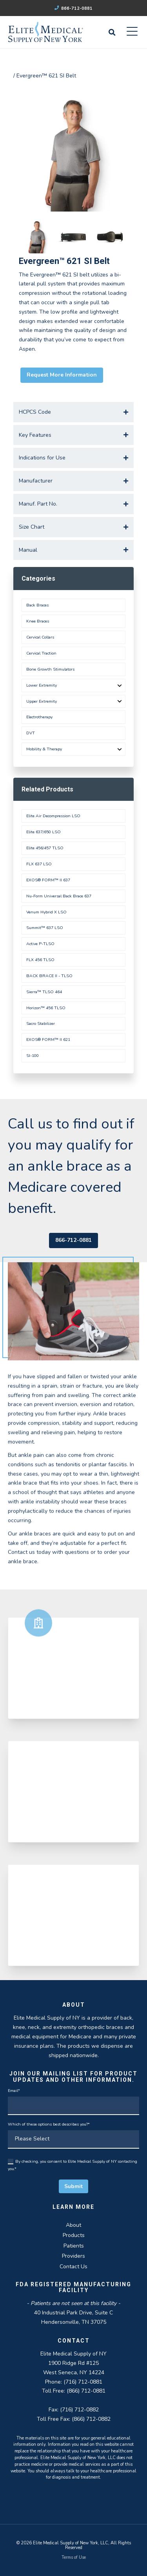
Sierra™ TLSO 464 (44, 992)
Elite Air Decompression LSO (53, 816)
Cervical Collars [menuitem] (40, 637)
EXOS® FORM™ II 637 (48, 880)
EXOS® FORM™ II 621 (48, 1039)
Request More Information (62, 375)
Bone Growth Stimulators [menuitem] (50, 669)
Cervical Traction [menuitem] (41, 653)
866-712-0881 (73, 8)
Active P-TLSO (40, 944)
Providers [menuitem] (73, 2256)
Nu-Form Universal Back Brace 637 (58, 896)
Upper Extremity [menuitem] (41, 701)
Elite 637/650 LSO (43, 832)
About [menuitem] (73, 2225)
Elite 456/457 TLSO (45, 848)
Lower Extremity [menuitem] (41, 685)
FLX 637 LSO (39, 864)
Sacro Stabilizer (40, 1023)
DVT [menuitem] (30, 733)
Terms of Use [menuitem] (74, 2557)
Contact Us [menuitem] (73, 2266)
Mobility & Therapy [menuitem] (44, 749)
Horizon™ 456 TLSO (45, 1008)
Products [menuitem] (74, 2235)
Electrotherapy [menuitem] (39, 717)
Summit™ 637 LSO (44, 928)
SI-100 (32, 1055)
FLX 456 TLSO (40, 960)
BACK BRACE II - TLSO (49, 976)
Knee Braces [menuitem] (37, 621)
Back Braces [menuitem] (37, 605)
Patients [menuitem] (74, 2246)
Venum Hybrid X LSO (46, 912)
